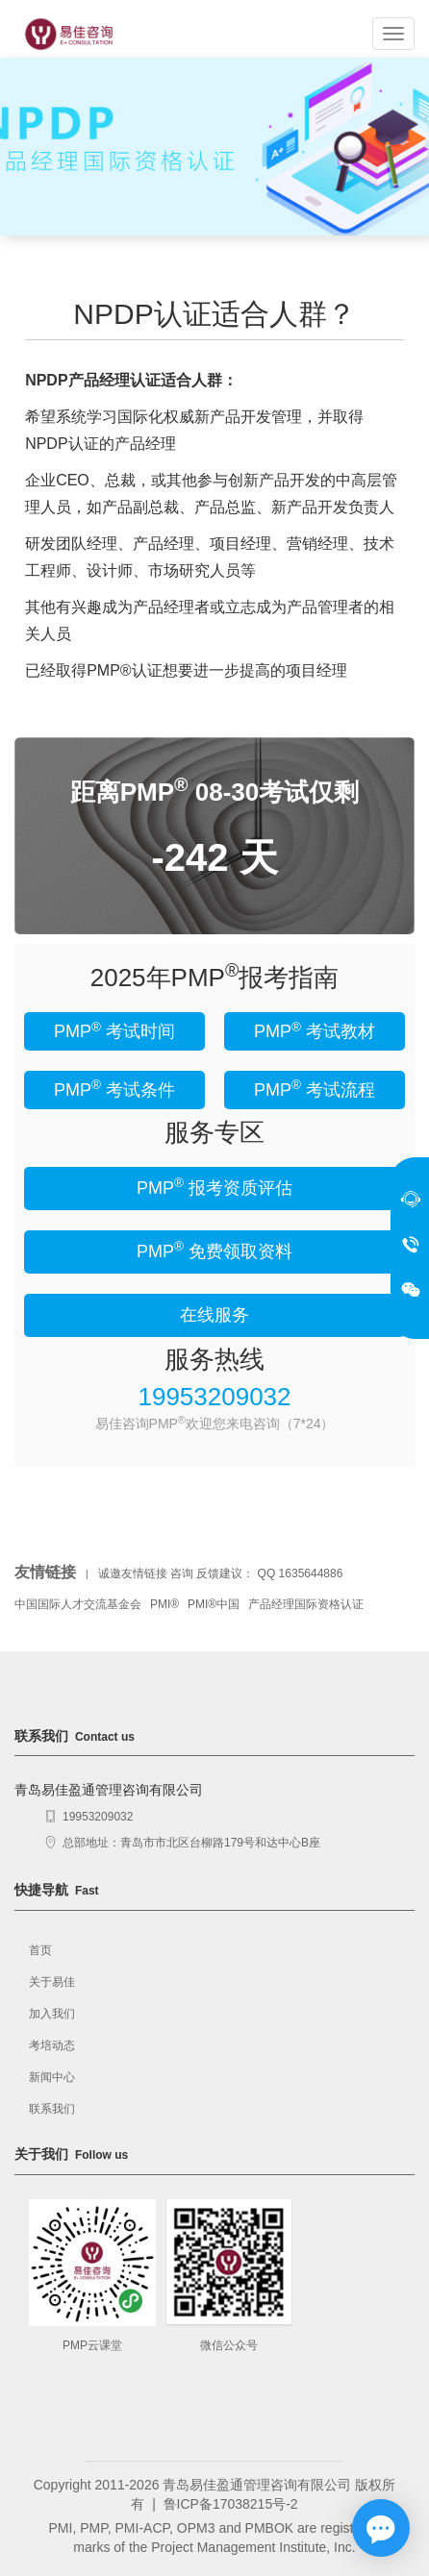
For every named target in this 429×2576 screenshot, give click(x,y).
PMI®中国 (214, 1604)
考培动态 (52, 2045)
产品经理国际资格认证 (306, 1604)
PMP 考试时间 (114, 1031)
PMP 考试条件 (114, 1088)
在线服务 (214, 1315)
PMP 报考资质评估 (214, 1187)
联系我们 (52, 2109)
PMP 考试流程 (314, 1088)
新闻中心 (52, 2077)
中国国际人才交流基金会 (77, 1604)
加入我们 (52, 2013)
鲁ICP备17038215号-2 (231, 2504)
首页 (40, 1950)
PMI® (164, 1604)
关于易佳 (52, 1982)
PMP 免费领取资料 (214, 1250)
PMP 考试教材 (314, 1031)
